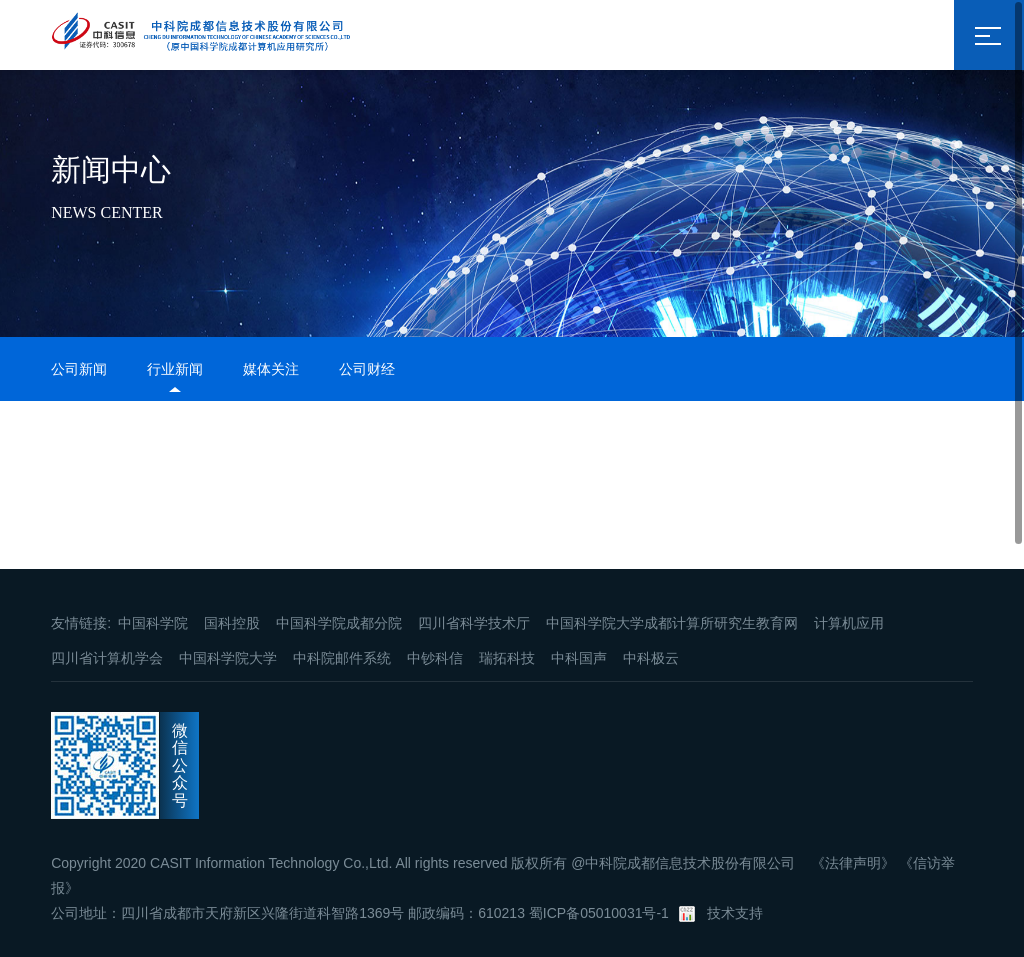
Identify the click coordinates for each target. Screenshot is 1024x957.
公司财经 (367, 369)
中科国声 (579, 658)
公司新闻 (79, 369)
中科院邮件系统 (342, 658)
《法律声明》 (853, 863)
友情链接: (81, 623)
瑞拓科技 (507, 658)
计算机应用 (849, 623)
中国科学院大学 (228, 658)
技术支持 (735, 913)
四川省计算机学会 (107, 658)
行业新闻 (175, 369)
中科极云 (651, 658)
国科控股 (232, 623)
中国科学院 (153, 623)
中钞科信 (435, 658)
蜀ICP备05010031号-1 (599, 913)
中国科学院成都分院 (339, 623)
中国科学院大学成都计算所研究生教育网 (672, 623)
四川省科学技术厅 (474, 623)
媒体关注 (271, 369)
